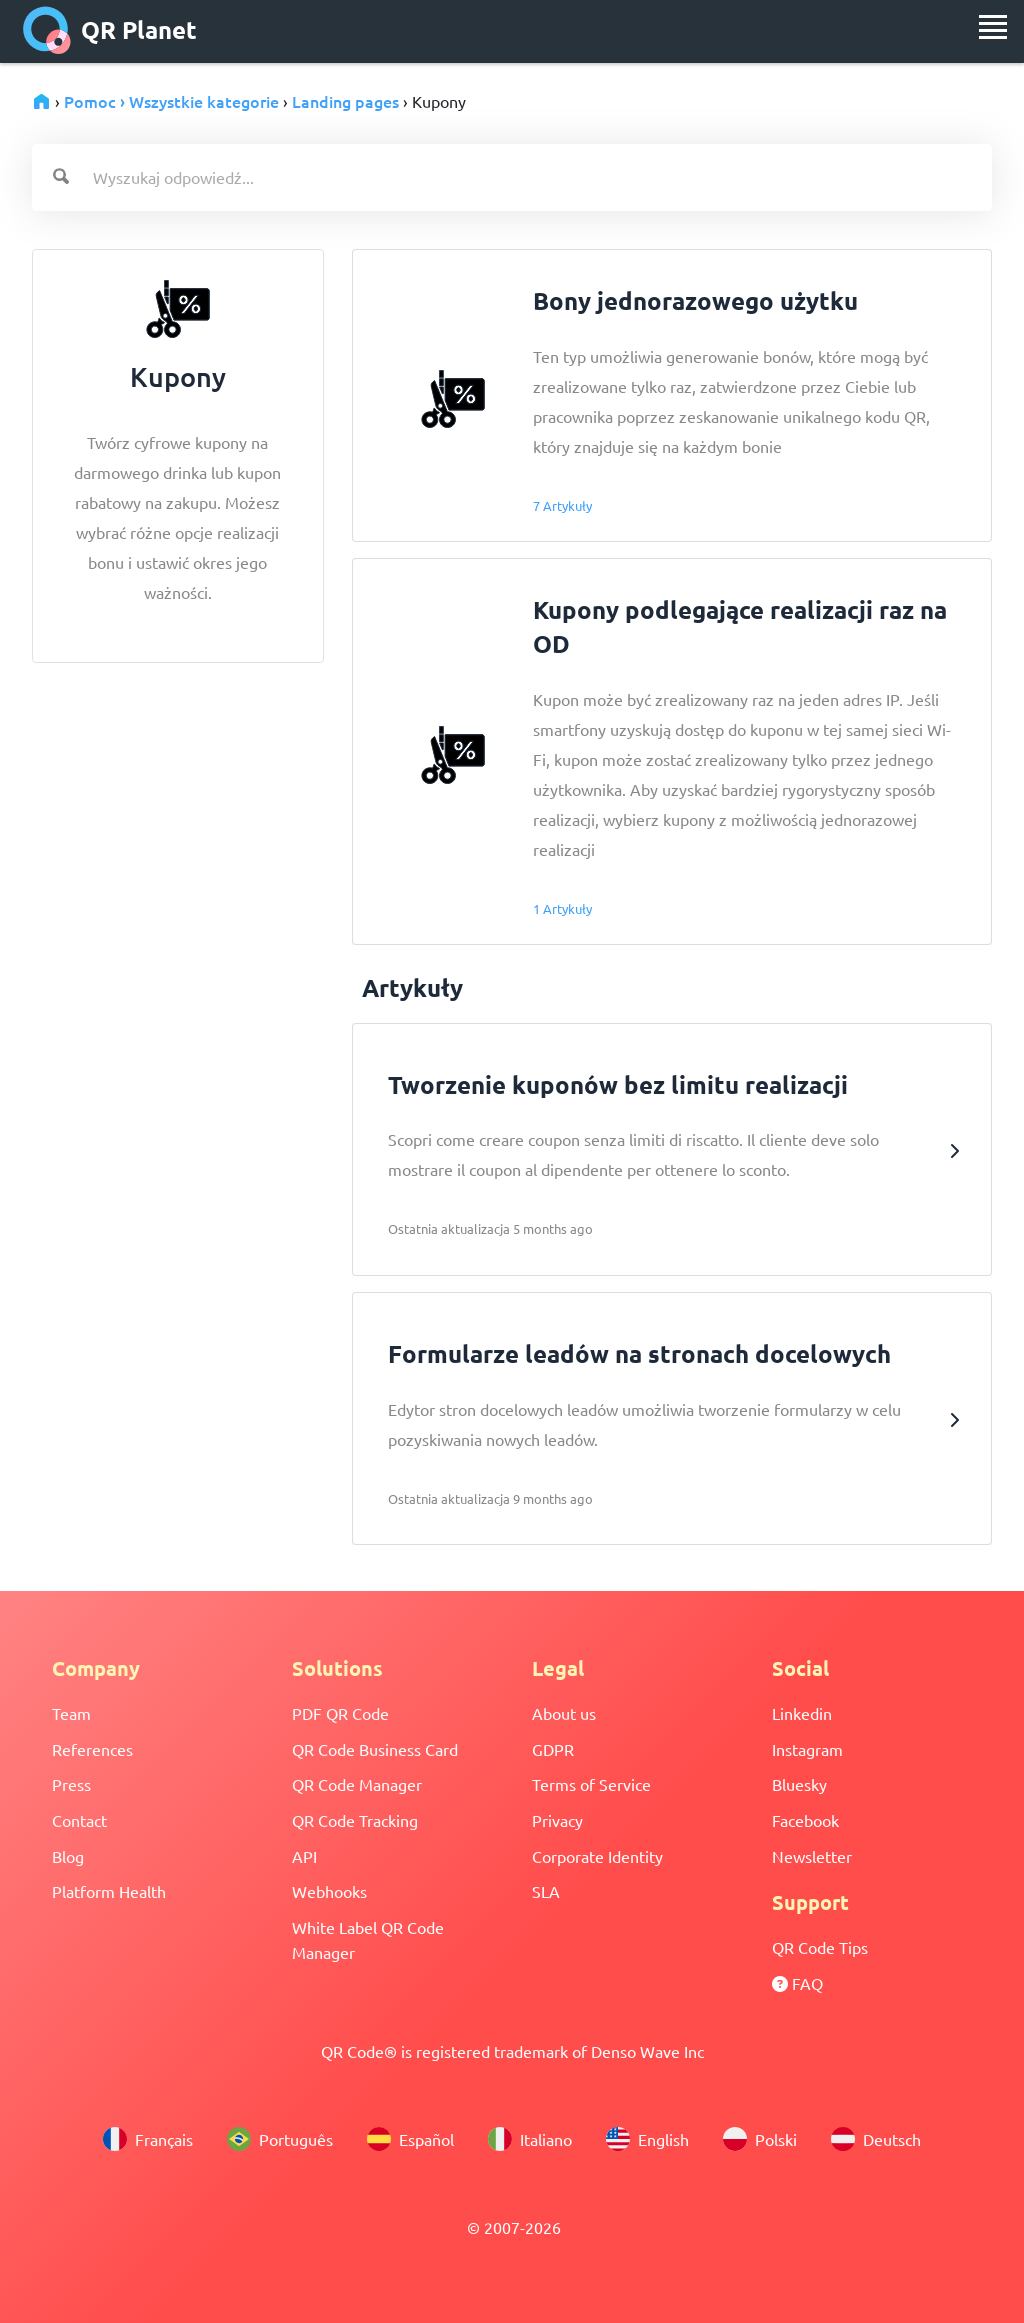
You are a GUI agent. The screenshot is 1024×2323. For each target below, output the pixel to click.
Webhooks (329, 1891)
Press (71, 1784)
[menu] (993, 27)
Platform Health (109, 1891)
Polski (760, 2139)
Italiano (530, 2139)
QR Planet (110, 30)
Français (148, 2139)
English (647, 2139)
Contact (79, 1820)
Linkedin (802, 1713)
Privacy (557, 1820)
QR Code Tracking (355, 1820)
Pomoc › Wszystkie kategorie (171, 101)
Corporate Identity (597, 1856)
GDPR (553, 1749)
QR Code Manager (357, 1784)
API (304, 1856)
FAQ (797, 1983)
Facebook (805, 1820)
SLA (546, 1891)
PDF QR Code (340, 1713)
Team (71, 1713)
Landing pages (345, 101)
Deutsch (876, 2139)
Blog (68, 1856)
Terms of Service (591, 1784)
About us (564, 1713)
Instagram (807, 1749)
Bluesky (799, 1784)
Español (410, 2139)
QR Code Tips (820, 1947)
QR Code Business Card (375, 1749)
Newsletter (812, 1856)
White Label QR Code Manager (368, 1940)
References (92, 1749)
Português (280, 2139)
